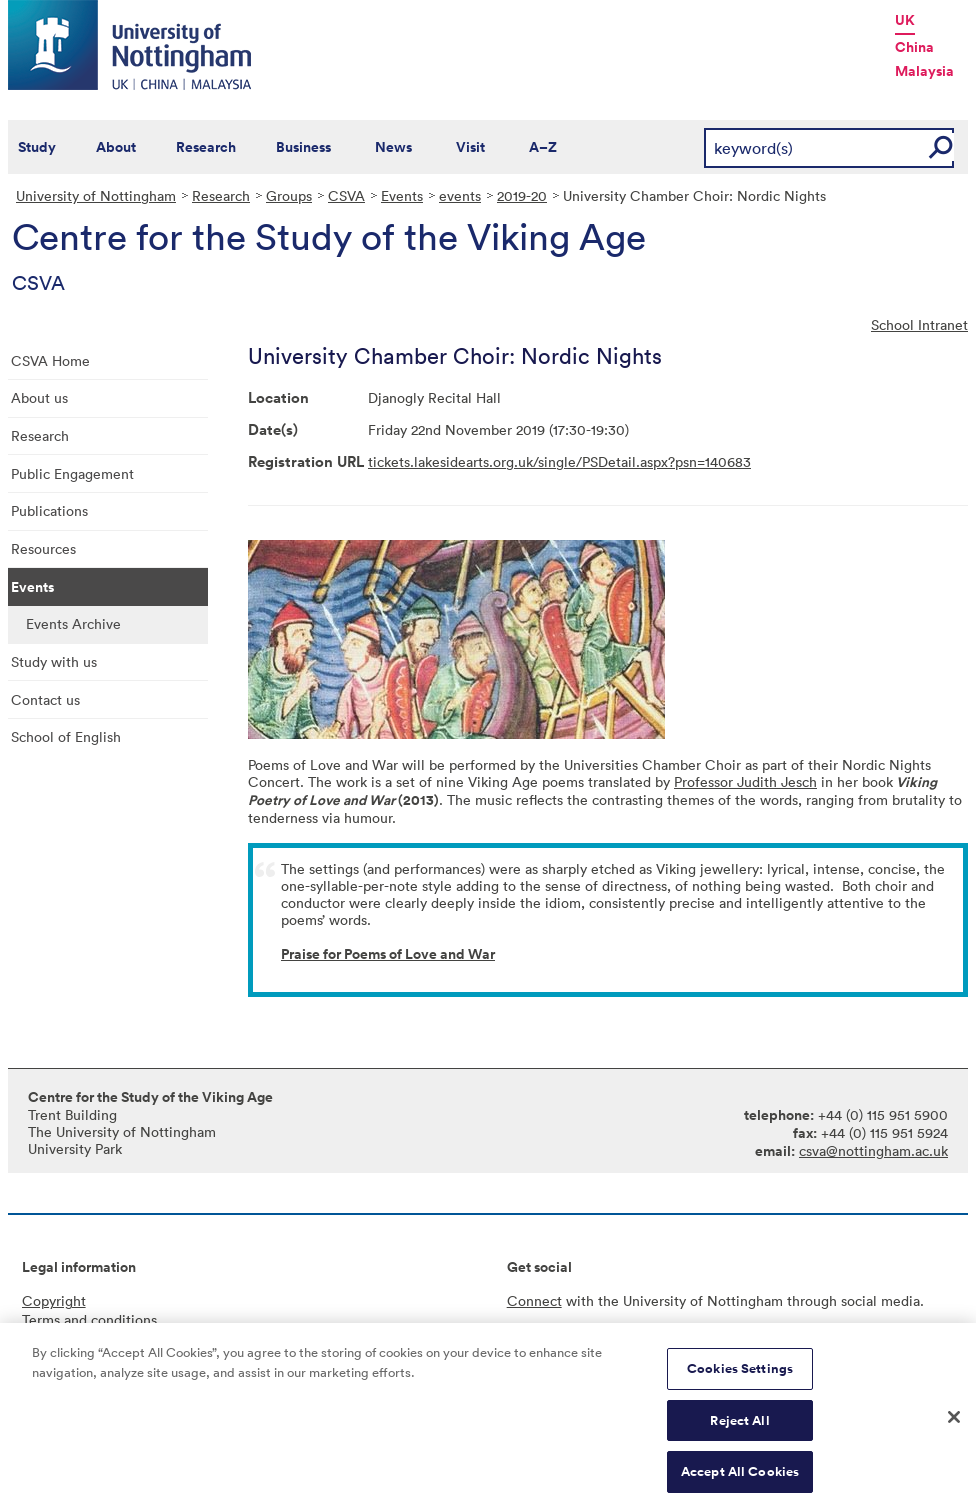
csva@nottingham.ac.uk (873, 1150)
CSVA (346, 195)
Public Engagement (72, 473)
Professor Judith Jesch (745, 781)
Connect (534, 1300)
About (116, 147)
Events (402, 195)
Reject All (739, 1432)
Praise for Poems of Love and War (388, 954)
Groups (289, 195)
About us (39, 397)
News (393, 147)
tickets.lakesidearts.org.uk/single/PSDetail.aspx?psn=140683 (559, 461)
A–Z (543, 147)
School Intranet (919, 324)
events (460, 195)
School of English (66, 736)
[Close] (954, 1430)
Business (303, 147)
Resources (43, 548)
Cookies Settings (740, 1380)
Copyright (54, 1300)
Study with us (54, 661)
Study (37, 147)
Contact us (45, 699)
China (914, 47)
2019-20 (522, 195)
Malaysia (924, 71)
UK (905, 20)
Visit (470, 147)
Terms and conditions (89, 1319)
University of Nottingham (96, 195)
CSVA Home (50, 360)
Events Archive (73, 623)
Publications (49, 510)
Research (206, 147)
